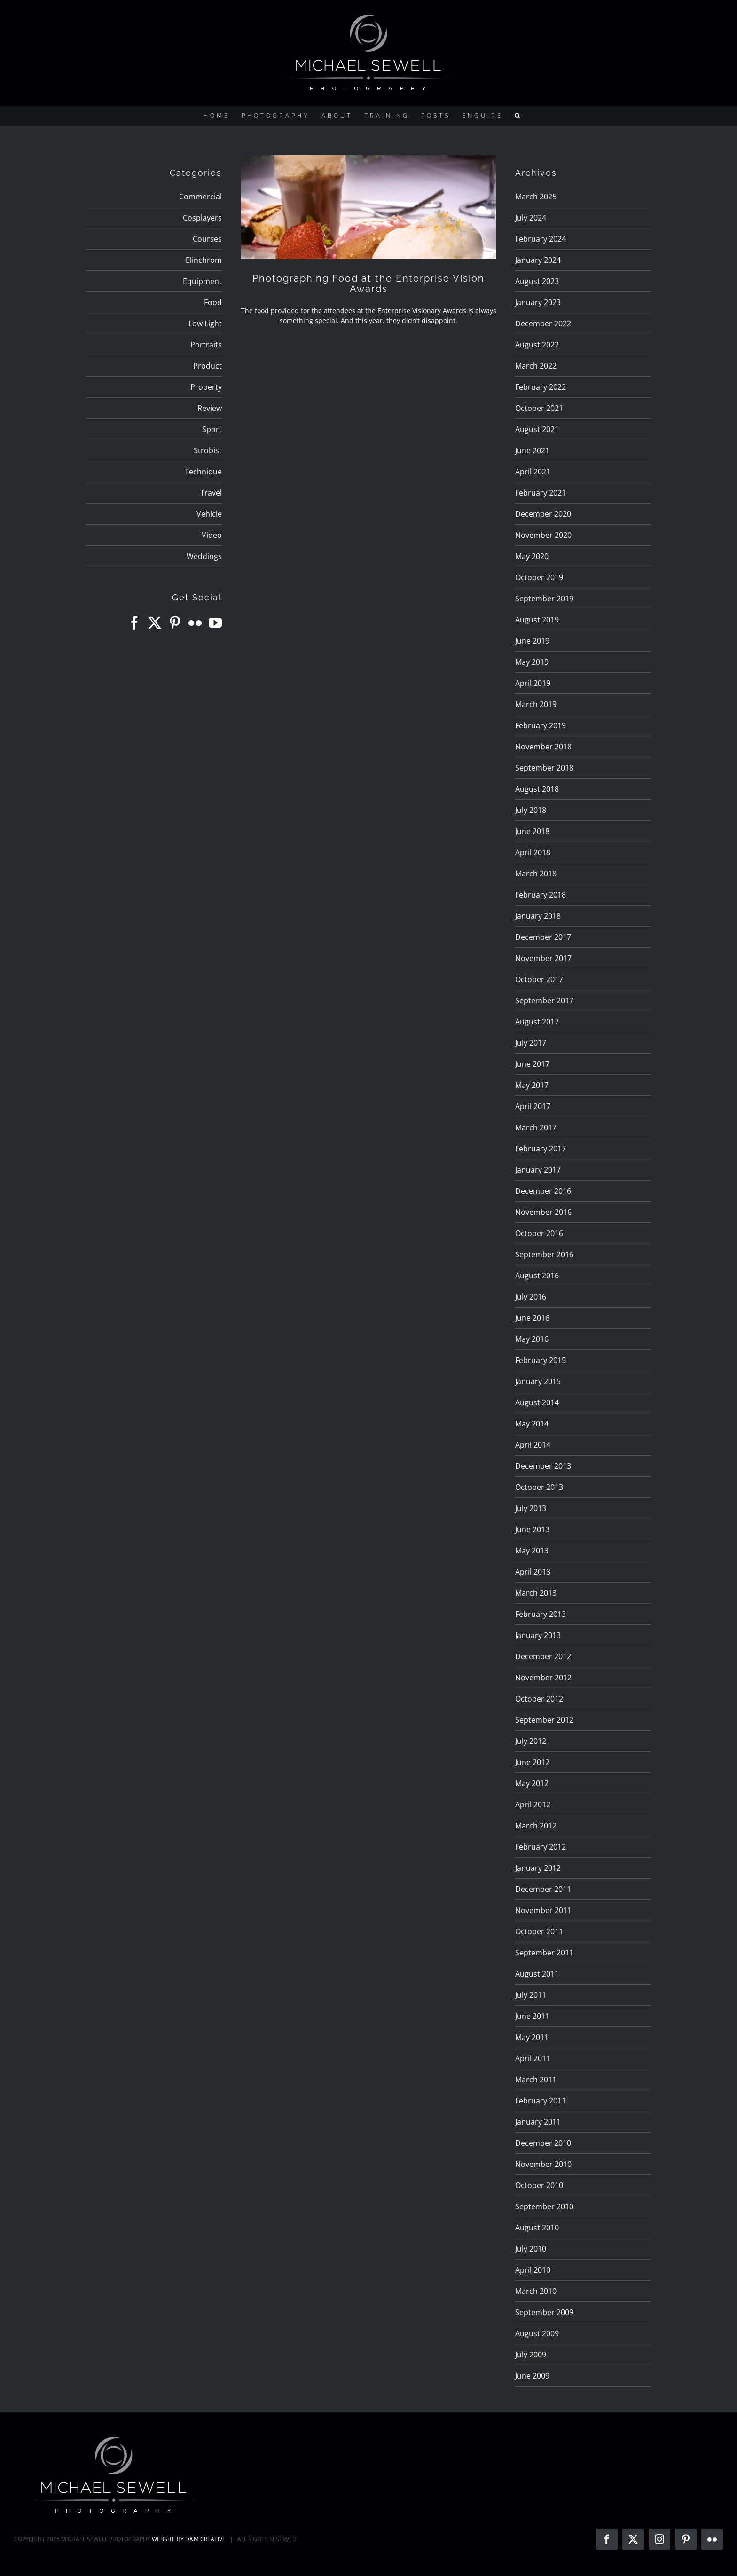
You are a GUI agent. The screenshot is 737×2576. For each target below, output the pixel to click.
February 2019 (540, 725)
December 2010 (543, 2143)
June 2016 (532, 1318)
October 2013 (539, 1487)
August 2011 (537, 1974)
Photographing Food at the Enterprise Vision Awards (368, 283)
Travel (211, 493)
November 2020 (543, 535)
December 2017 (543, 937)
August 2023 (537, 281)
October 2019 (539, 577)
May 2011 (532, 2037)
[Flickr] (195, 623)
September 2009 (544, 2312)
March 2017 (536, 1127)
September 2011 (544, 1952)
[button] (518, 115)
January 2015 (538, 1381)
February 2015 (540, 1360)
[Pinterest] (174, 623)
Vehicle (209, 514)
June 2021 (532, 450)
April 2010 (532, 2270)
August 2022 (537, 344)
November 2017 (543, 958)
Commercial (200, 196)
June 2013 (532, 1529)
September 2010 (544, 2206)
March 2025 (536, 196)
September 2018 (544, 768)
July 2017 (530, 1043)
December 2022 (543, 323)
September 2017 (544, 1000)
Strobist (208, 450)
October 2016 (539, 1233)
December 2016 (543, 1191)
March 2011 (536, 2079)
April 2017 (532, 1106)
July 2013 (530, 1508)
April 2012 (532, 1804)
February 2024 (540, 239)
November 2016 (543, 1212)
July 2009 (530, 2354)
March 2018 (536, 873)
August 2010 (537, 2227)
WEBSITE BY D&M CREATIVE (189, 2539)
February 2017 (540, 1148)
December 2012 (543, 1656)
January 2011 (538, 2122)
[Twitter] (154, 623)
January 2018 (538, 916)
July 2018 (530, 810)
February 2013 (540, 1614)
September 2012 (544, 1720)
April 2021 (532, 471)
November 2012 (543, 1677)
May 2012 (532, 1783)
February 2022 (540, 387)
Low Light (205, 323)
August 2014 (537, 1402)
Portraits (206, 344)
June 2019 (532, 641)
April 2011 (532, 2058)
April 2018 (532, 852)
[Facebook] (134, 623)
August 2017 (537, 1021)
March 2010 (536, 2291)
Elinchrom (204, 260)
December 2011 (543, 1889)
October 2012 (539, 1699)
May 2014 (532, 1423)
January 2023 (538, 302)
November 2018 (543, 746)
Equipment (202, 281)
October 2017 (539, 979)
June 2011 (532, 2016)
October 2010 (539, 2185)
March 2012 (536, 1825)
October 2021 (539, 408)
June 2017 (532, 1064)
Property (206, 387)
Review (209, 408)
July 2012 (530, 1741)
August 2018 (537, 789)
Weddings (204, 556)
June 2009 (532, 2376)
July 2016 (530, 1297)
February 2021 (540, 493)
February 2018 (540, 895)
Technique (203, 471)
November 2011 (543, 1910)
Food (213, 302)
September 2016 (544, 1254)
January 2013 (538, 1635)
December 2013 (543, 1466)
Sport (212, 429)
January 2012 (538, 1868)
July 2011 (530, 1995)
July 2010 (530, 2249)
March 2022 (536, 366)
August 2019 (537, 619)
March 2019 (536, 704)
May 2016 (532, 1339)
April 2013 (532, 1572)
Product (207, 366)
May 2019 (532, 662)
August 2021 (537, 429)
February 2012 (540, 1847)
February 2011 (540, 2100)
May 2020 (532, 556)
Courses (207, 239)
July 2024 (530, 218)
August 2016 (537, 1275)
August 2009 (537, 2333)
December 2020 (543, 514)
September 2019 (544, 598)
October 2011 (539, 1931)
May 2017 (532, 1085)
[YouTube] (215, 623)
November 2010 (543, 2164)
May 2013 (532, 1550)
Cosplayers (202, 218)
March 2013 (536, 1593)
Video (212, 535)
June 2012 (532, 1762)
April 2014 (532, 1445)
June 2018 (532, 831)
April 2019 (532, 683)
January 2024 (538, 260)
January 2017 (538, 1170)
